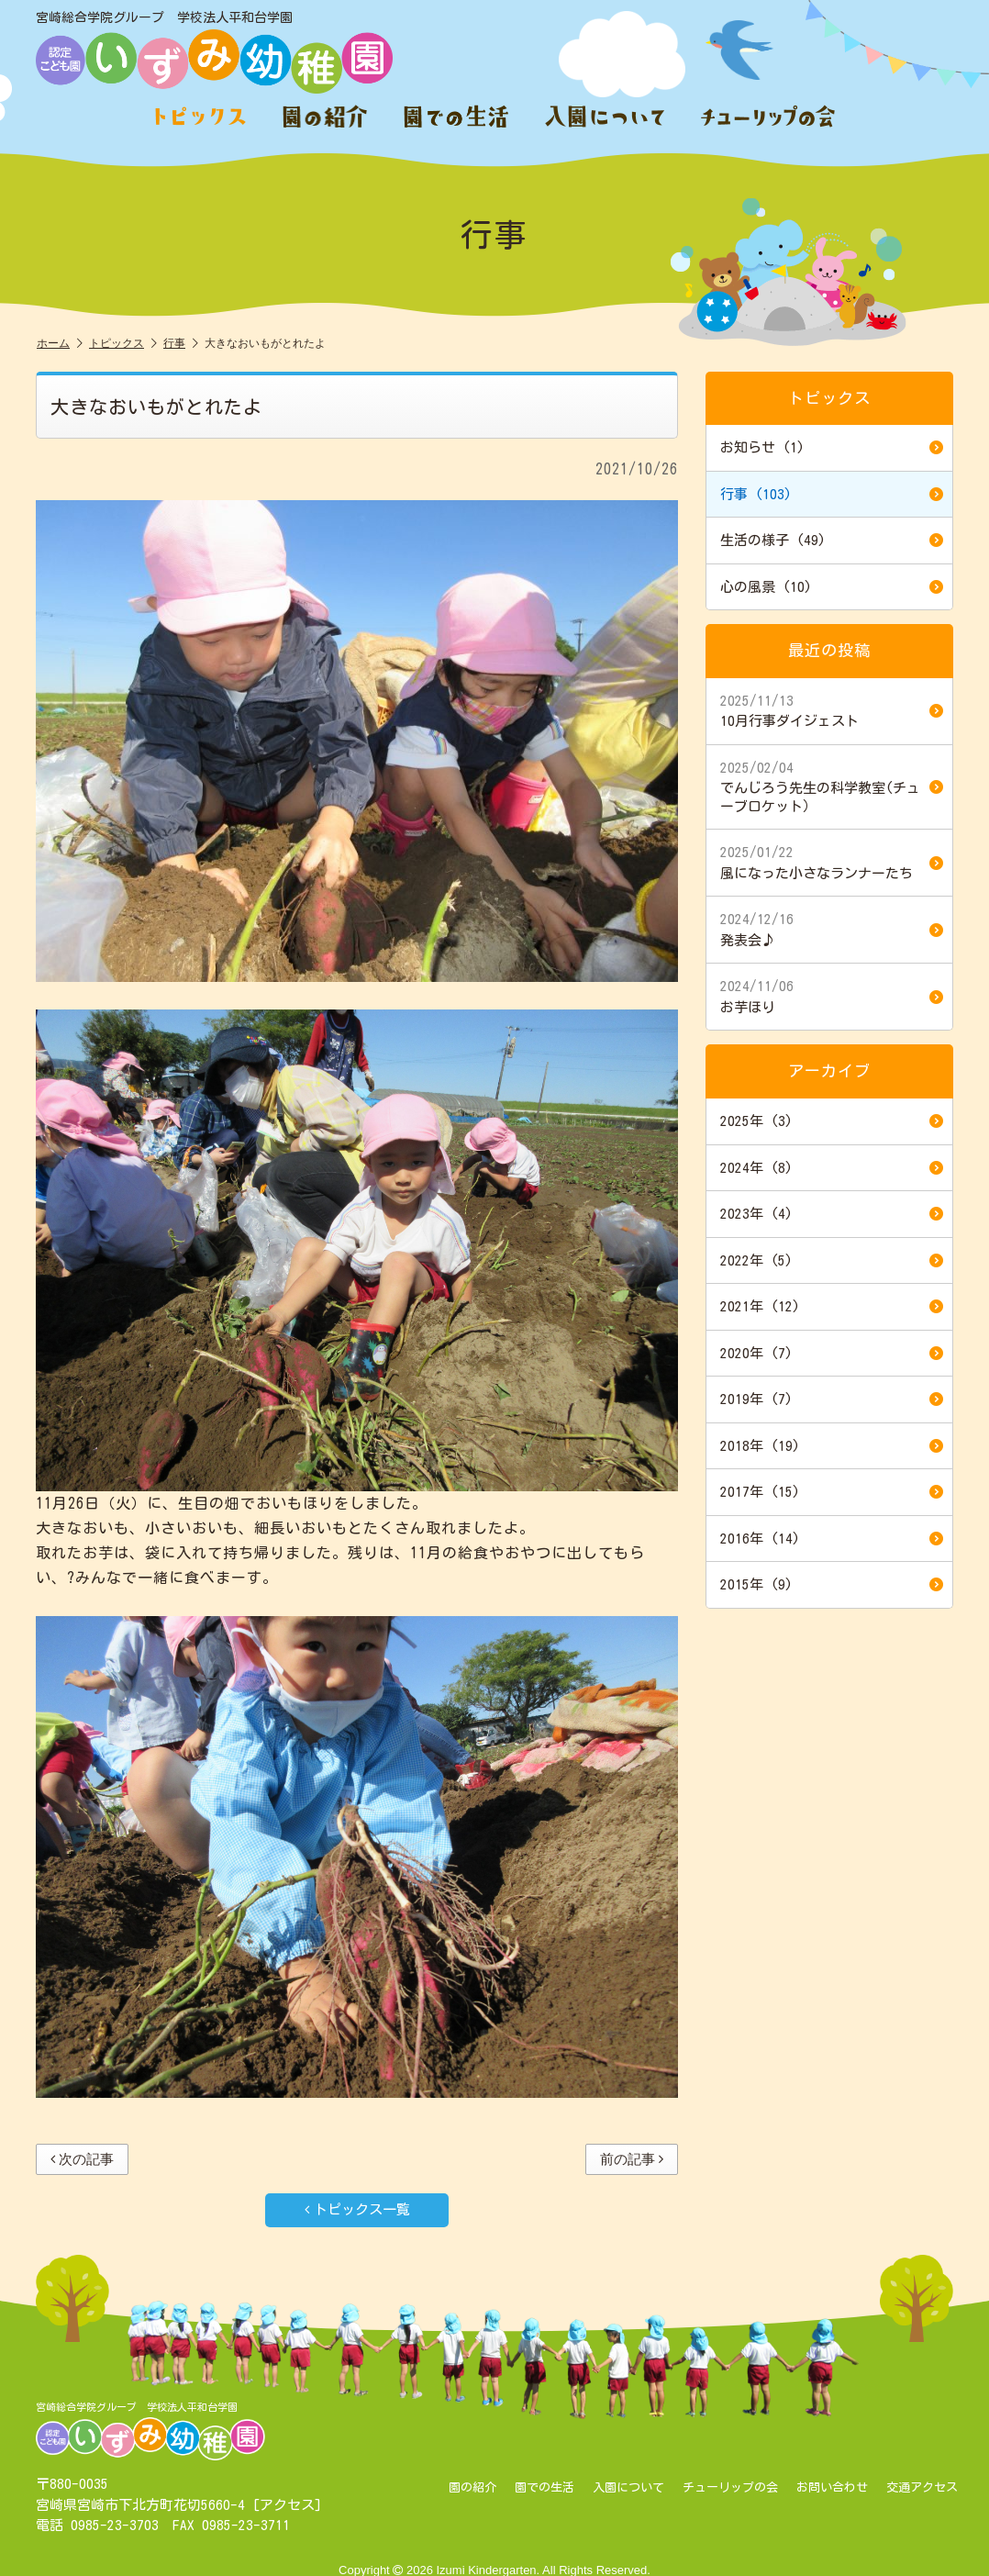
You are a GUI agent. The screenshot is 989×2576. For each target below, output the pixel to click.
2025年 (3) (831, 1121)
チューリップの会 (730, 2488)
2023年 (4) (831, 1214)
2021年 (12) (831, 1307)
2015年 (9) (831, 1585)
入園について (628, 2488)
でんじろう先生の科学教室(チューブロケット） (831, 786)
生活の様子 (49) (831, 540)
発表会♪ (831, 928)
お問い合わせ (832, 2488)
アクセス (287, 2505)
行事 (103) (831, 494)
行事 (180, 344)
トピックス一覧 (357, 2209)
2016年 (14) (831, 1539)
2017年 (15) (831, 1492)
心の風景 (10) (831, 587)
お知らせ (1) (831, 448)
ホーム (60, 344)
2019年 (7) (831, 1399)
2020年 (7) (831, 1353)
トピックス (123, 344)
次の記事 (82, 2159)
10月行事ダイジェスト (831, 710)
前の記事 (631, 2159)
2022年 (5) (831, 1261)
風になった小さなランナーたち (831, 861)
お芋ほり (831, 995)
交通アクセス (922, 2488)
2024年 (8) (831, 1168)
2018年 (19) (831, 1446)
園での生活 (544, 2488)
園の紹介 (472, 2488)
